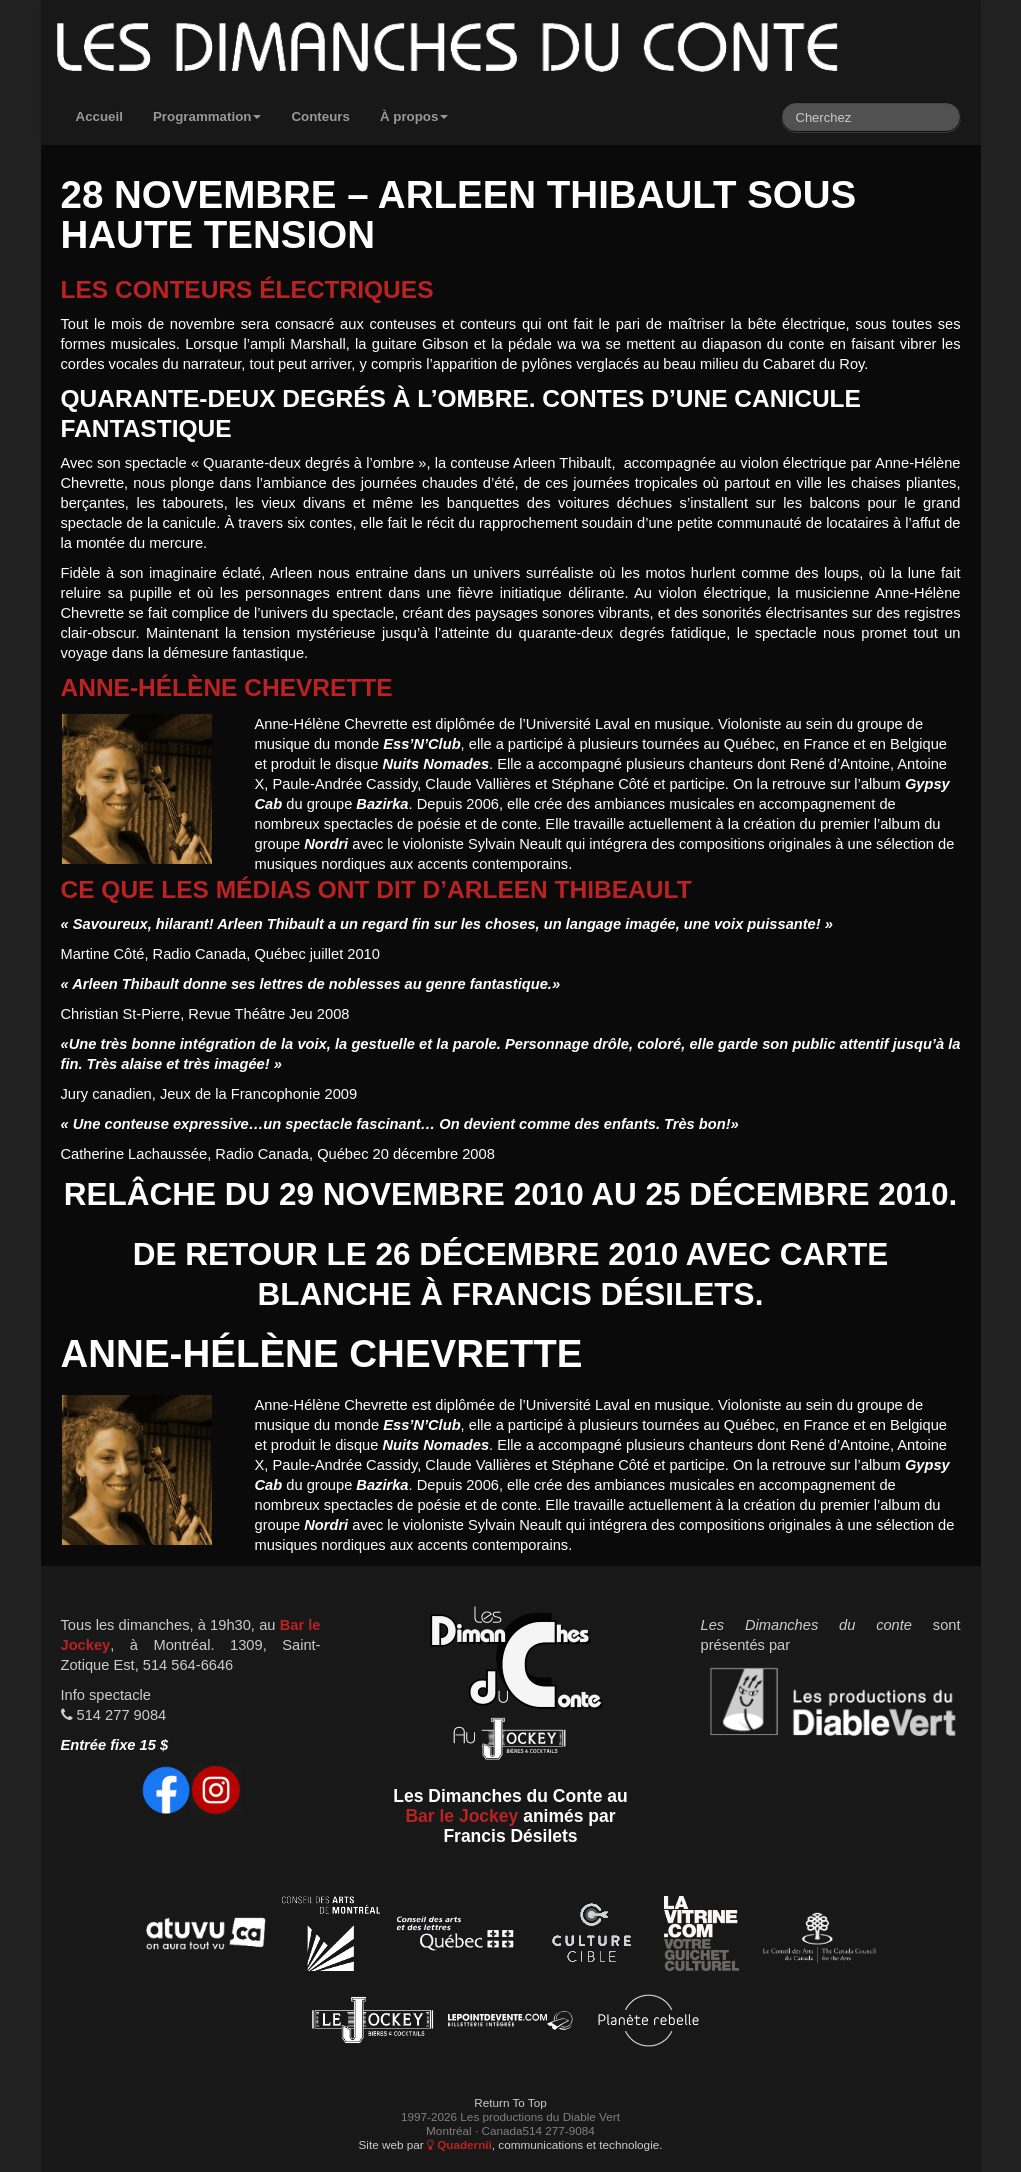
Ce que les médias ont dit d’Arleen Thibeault (376, 889)
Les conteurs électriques (247, 289)
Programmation (207, 116)
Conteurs (320, 116)
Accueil (99, 116)
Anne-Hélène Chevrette (227, 687)
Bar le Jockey (461, 1816)
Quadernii (459, 2144)
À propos (414, 116)
